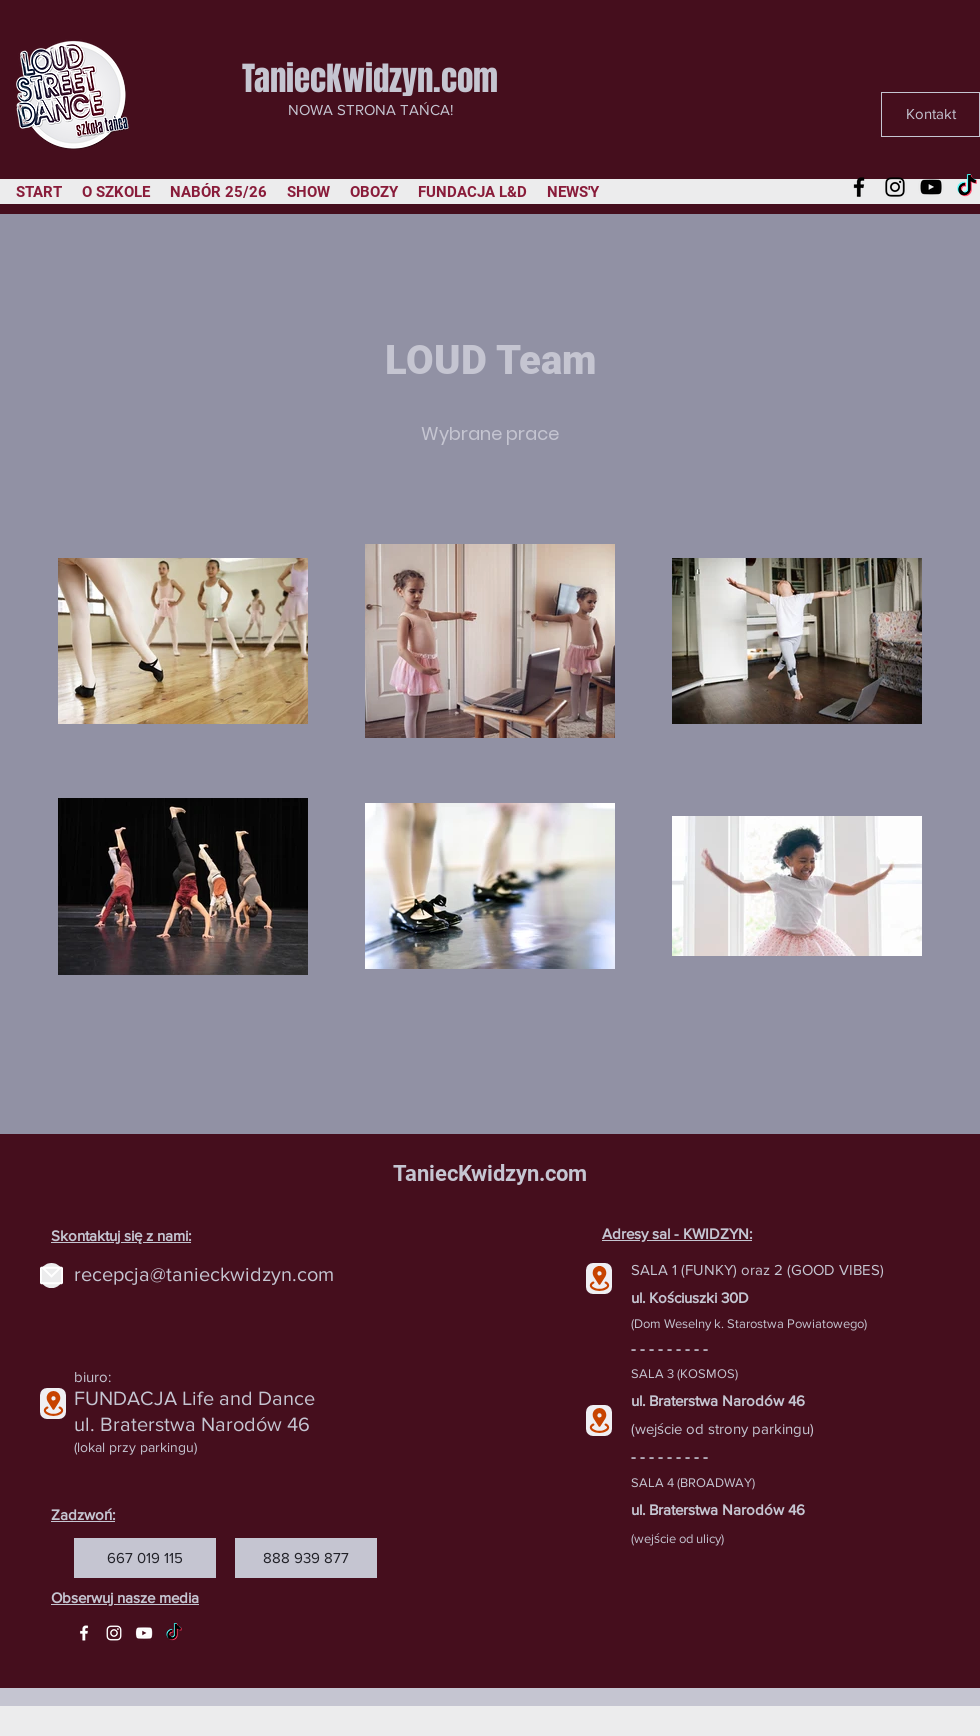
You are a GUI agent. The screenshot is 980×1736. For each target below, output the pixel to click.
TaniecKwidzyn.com (370, 78)
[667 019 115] (145, 1558)
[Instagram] (895, 187)
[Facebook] (859, 187)
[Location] (53, 1403)
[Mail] (51, 1275)
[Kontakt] (930, 114)
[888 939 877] (306, 1558)
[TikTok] (967, 187)
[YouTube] (931, 187)
